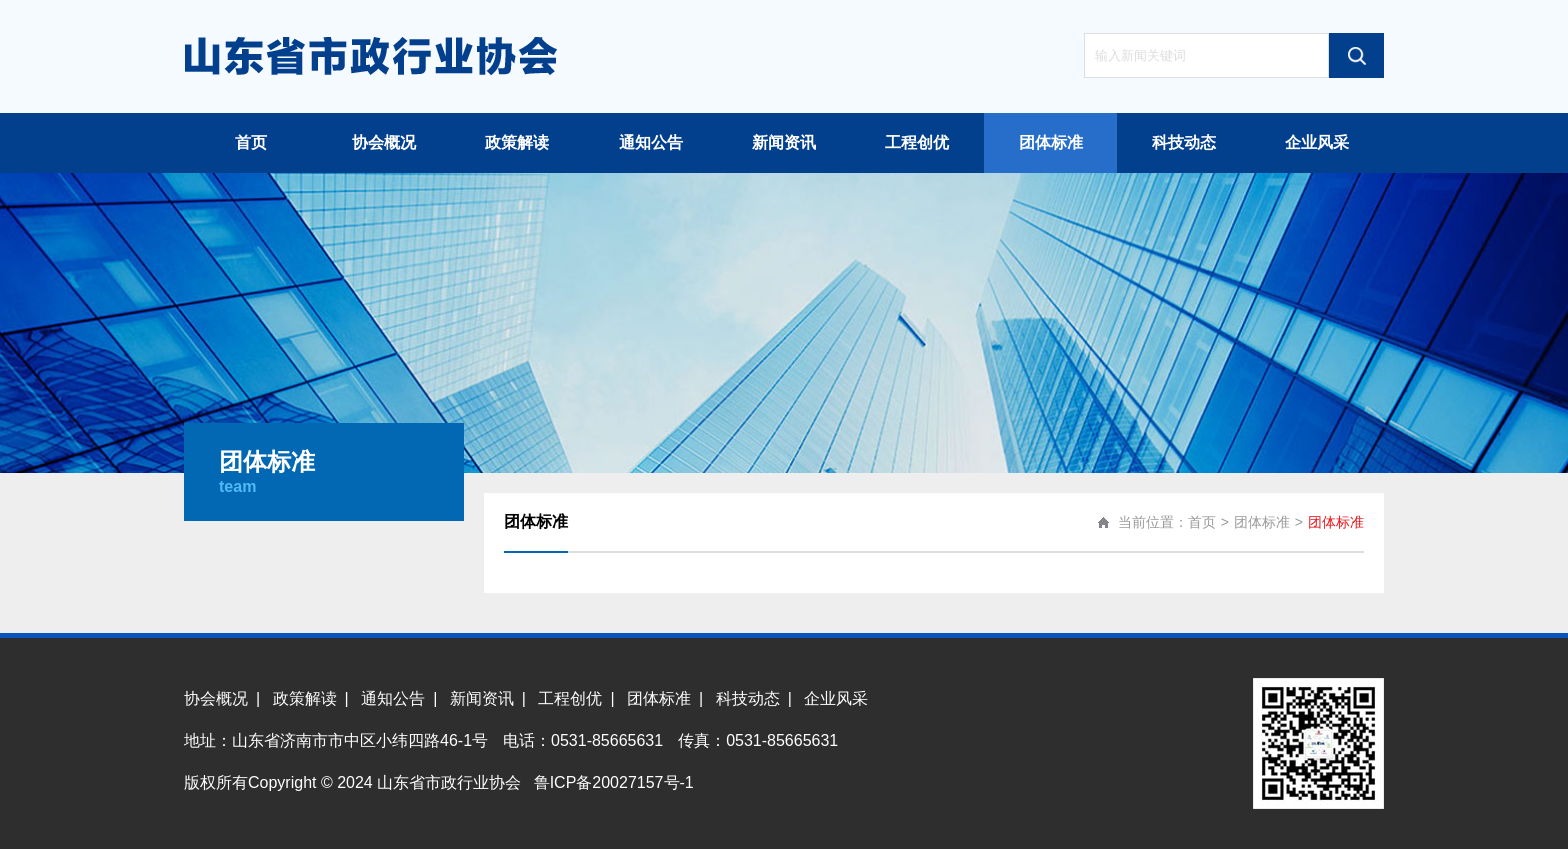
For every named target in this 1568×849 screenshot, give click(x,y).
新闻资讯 (784, 142)
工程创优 (917, 142)
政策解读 (517, 142)
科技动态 (1184, 142)
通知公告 (651, 142)
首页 (251, 142)
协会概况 (384, 142)
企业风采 (1317, 142)
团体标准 (1051, 142)
